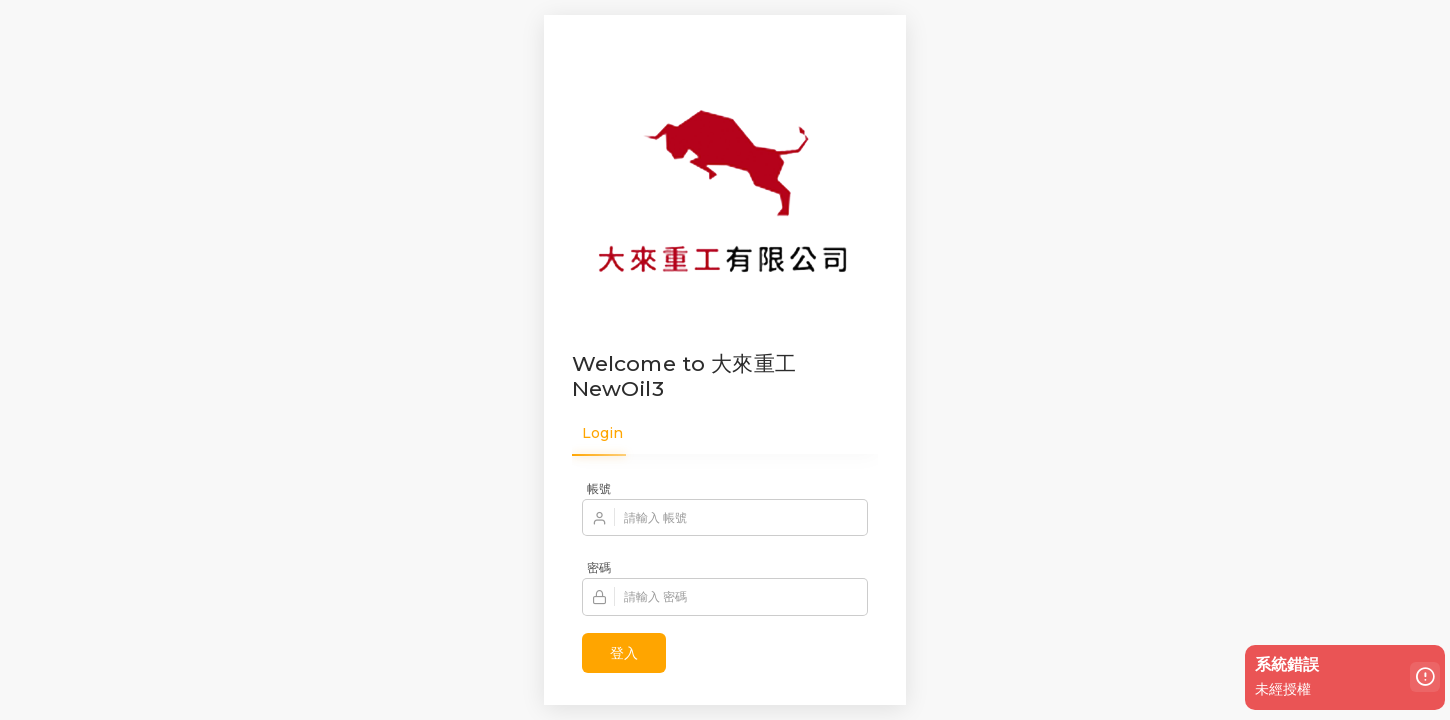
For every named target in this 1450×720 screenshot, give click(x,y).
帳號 (599, 488)
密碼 (599, 567)
